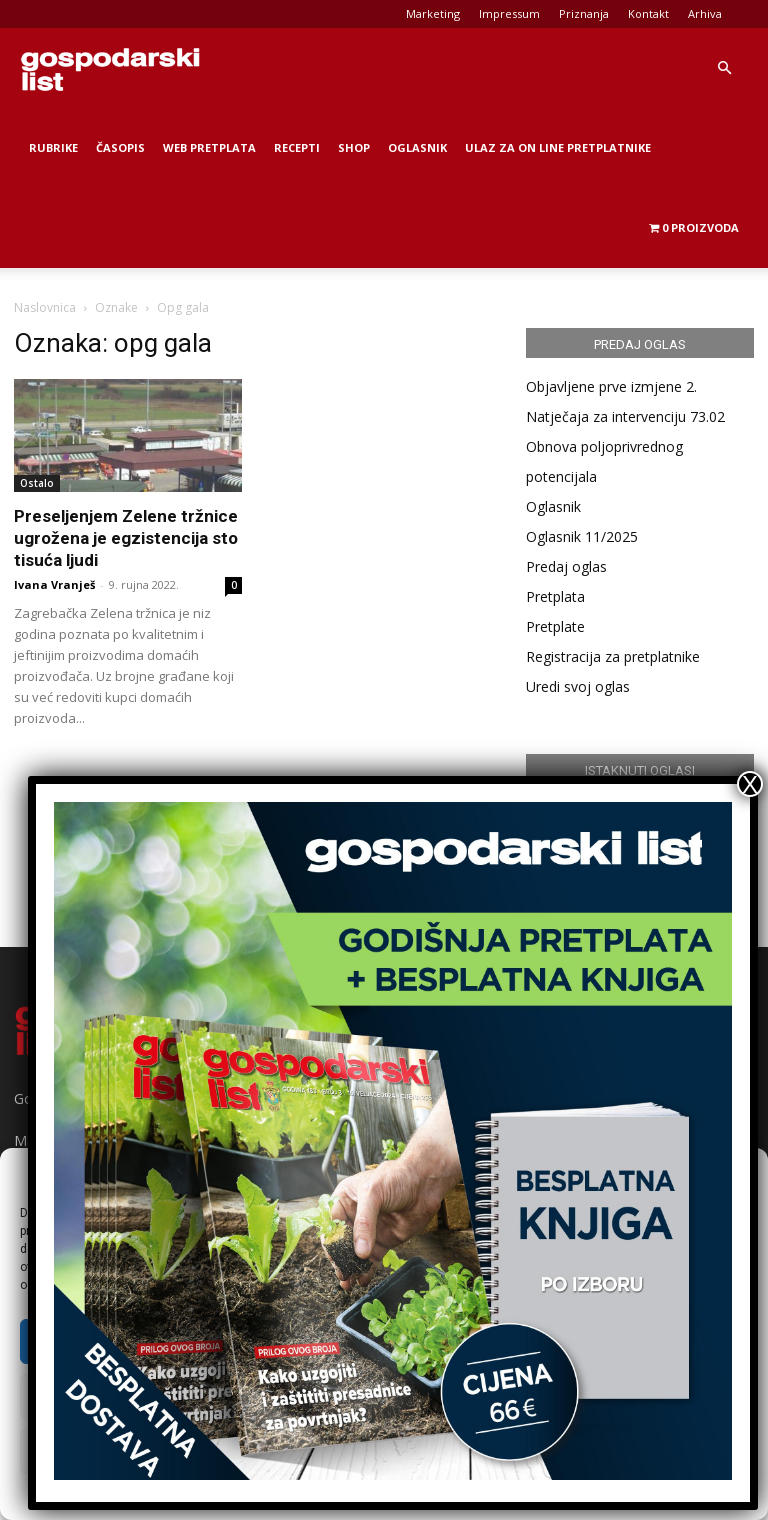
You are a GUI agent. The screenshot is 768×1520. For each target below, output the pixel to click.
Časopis (120, 147)
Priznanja (584, 13)
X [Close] (750, 784)
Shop (354, 147)
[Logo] (110, 68)
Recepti (297, 147)
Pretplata (555, 596)
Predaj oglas (566, 566)
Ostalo (37, 483)
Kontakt (648, 13)
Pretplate (555, 626)
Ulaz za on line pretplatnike (558, 147)
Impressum (509, 13)
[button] (724, 68)
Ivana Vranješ (54, 584)
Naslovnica (45, 307)
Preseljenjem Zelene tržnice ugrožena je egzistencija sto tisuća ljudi (126, 538)
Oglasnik (417, 147)
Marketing (433, 13)
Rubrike (53, 147)
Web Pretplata (209, 147)
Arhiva (705, 13)
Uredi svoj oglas (578, 686)
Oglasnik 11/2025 (582, 536)
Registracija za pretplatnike (613, 656)
